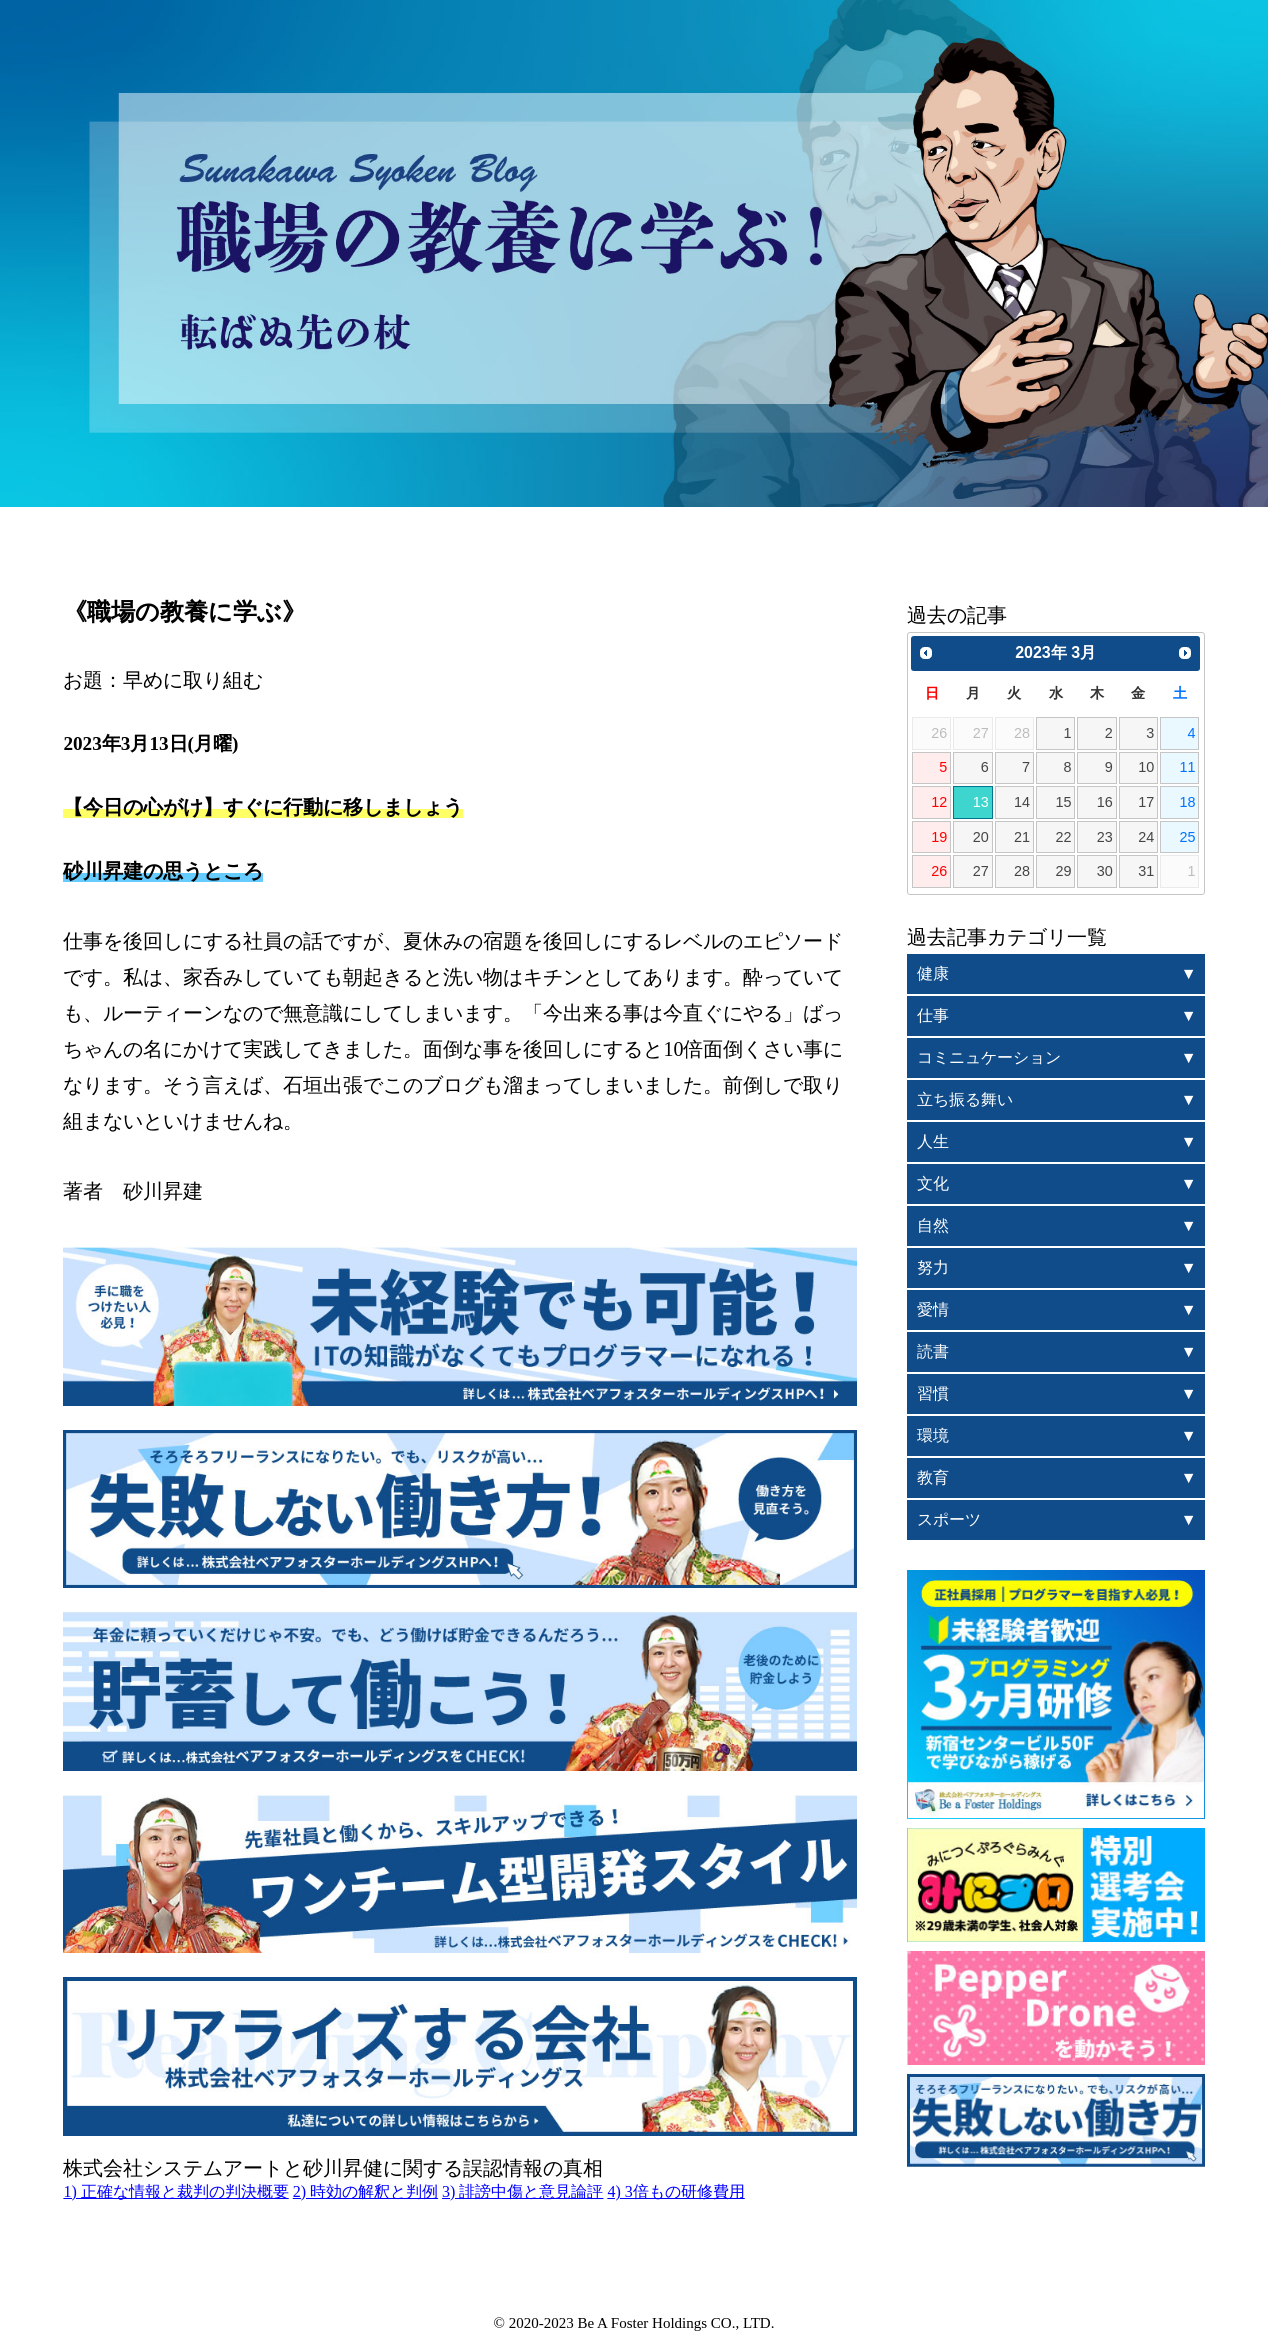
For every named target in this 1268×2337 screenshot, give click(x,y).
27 (981, 871)
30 (1105, 871)
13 (981, 802)
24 (1146, 837)
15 (1063, 802)
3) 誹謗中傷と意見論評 (522, 2191)
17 (1146, 802)
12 (939, 802)
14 (1022, 802)
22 (1063, 837)
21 (1022, 837)
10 (1146, 767)
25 (1188, 837)
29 (1063, 871)
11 (1188, 767)
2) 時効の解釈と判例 (365, 2191)
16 (1105, 802)
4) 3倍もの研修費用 (675, 2191)
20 (981, 837)
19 (939, 837)
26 (939, 871)
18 (1188, 802)
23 (1105, 837)
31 (1146, 871)
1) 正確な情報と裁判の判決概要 (175, 2191)
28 (1022, 871)
